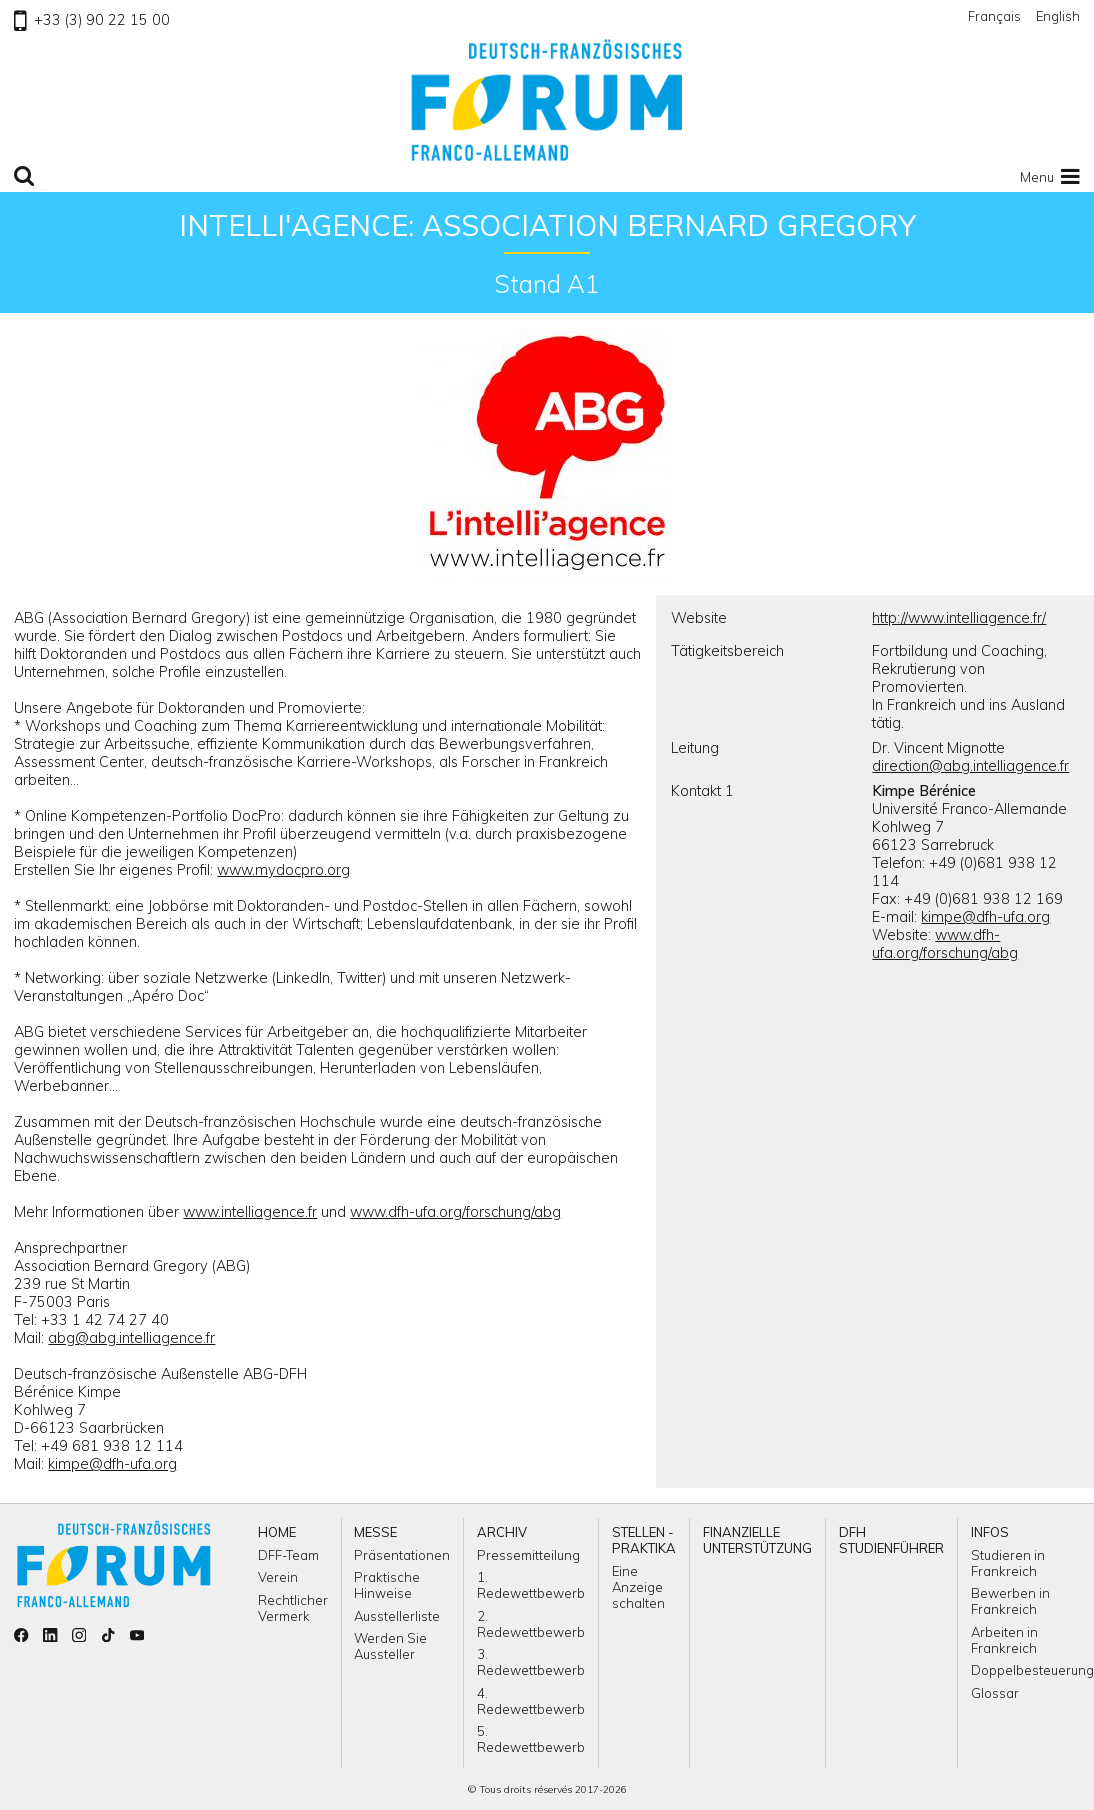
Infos (990, 1532)
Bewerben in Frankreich (1010, 1601)
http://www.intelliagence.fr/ (959, 618)
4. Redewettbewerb (531, 1701)
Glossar (995, 1693)
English (1058, 16)
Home (277, 1532)
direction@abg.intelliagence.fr (970, 766)
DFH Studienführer (891, 1540)
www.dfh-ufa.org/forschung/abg (455, 1212)
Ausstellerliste (397, 1616)
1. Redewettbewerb (531, 1585)
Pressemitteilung (528, 1555)
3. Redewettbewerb (531, 1662)
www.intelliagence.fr (250, 1212)
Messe (375, 1532)
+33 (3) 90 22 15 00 (91, 20)
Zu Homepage (547, 100)
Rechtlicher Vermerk (293, 1608)
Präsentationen (402, 1555)
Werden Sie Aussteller (390, 1646)
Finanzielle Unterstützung (757, 1540)
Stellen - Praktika (644, 1540)
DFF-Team (288, 1555)
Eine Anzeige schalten (638, 1587)
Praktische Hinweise (387, 1585)
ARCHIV (502, 1532)
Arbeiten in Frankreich (1004, 1640)
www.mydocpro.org (283, 870)
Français (994, 16)
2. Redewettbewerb (531, 1624)
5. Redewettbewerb (531, 1739)
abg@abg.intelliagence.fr (131, 1338)
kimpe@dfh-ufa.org (112, 1464)
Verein (278, 1577)
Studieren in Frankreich (1008, 1563)
